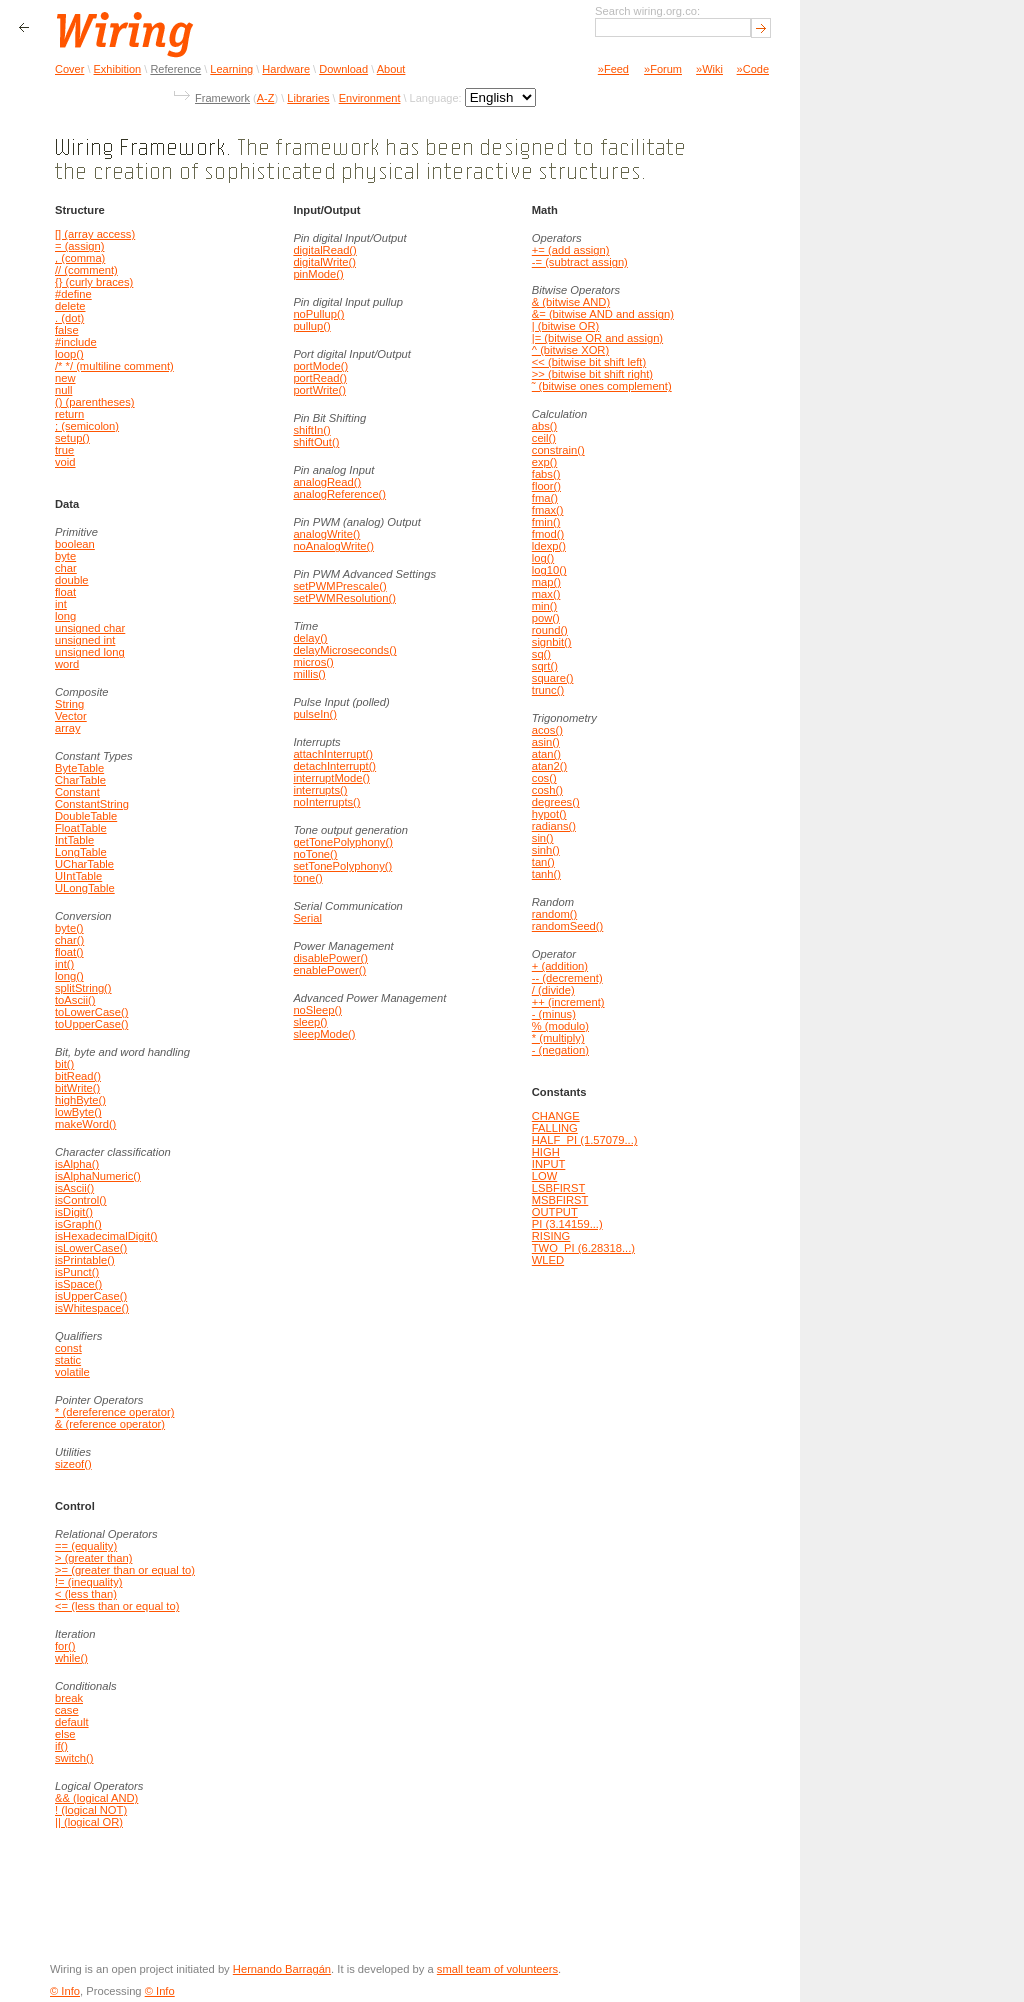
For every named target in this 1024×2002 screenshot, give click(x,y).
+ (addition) (560, 966)
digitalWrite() (324, 262)
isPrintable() (85, 1260)
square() (553, 678)
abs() (545, 426)
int (61, 604)
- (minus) (554, 1014)
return (69, 414)
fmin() (546, 522)
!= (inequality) (88, 1582)
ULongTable (85, 888)
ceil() (544, 438)
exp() (545, 462)
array (68, 728)
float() (69, 952)
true (64, 450)
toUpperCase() (91, 1024)
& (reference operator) (110, 1424)
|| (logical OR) (89, 1822)
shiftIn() (311, 430)
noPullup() (318, 314)
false (67, 330)
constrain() (558, 450)
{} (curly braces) (94, 282)
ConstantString (92, 804)
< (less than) (86, 1594)
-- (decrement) (567, 978)
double (72, 580)
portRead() (319, 378)
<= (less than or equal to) (117, 1606)
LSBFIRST (558, 1188)
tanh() (546, 874)
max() (546, 594)
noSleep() (317, 1010)
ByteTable (79, 768)
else (65, 1734)
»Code (753, 69)
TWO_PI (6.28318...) (583, 1248)
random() (554, 914)
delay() (310, 638)
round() (550, 630)
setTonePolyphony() (342, 866)
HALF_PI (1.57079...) (585, 1140)
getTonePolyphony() (343, 842)
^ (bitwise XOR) (570, 350)
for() (65, 1646)
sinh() (546, 850)
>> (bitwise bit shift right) (592, 374)
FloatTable (81, 828)
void (65, 462)
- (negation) (560, 1050)
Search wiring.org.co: (647, 11)
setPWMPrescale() (339, 586)
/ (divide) (553, 990)
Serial (307, 918)
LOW (544, 1176)
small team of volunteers (497, 1969)
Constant (77, 792)
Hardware (286, 69)
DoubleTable (86, 816)
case (67, 1710)
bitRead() (78, 1076)
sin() (543, 838)
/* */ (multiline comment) (114, 366)
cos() (544, 778)
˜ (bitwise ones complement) (602, 386)
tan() (543, 862)
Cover (69, 69)
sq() (541, 654)
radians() (554, 826)
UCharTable (84, 864)
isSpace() (78, 1284)
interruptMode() (331, 778)
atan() (546, 754)
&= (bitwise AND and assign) (603, 314)
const (68, 1348)
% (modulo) (560, 1026)
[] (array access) (95, 234)
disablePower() (330, 958)
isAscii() (74, 1188)
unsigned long (90, 652)
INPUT (549, 1164)
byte (65, 556)
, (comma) (80, 258)
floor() (546, 486)
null (63, 390)
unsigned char (90, 628)
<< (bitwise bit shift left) (589, 362)
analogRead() (327, 482)
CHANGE (556, 1116)
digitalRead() (324, 250)
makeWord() (85, 1124)
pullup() (311, 326)
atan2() (549, 766)
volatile (72, 1372)
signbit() (552, 642)
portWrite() (319, 390)
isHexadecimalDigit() (106, 1236)
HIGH (546, 1152)
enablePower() (329, 970)
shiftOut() (316, 442)
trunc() (548, 690)
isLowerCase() (91, 1248)
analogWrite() (326, 534)
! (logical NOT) (91, 1810)
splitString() (83, 988)
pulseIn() (315, 714)
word (67, 664)
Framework (222, 98)
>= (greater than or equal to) (125, 1570)
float (65, 592)
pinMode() (318, 274)
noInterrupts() (326, 802)
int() (64, 964)
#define (73, 294)
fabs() (546, 474)
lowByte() (78, 1112)
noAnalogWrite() (333, 546)
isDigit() (74, 1212)
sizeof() (73, 1464)
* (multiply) (558, 1038)
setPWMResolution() (344, 598)
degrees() (556, 802)
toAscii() (75, 1000)
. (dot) (69, 318)
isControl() (81, 1200)
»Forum (663, 69)
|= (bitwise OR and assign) (597, 338)
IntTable (74, 840)
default (72, 1722)
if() (61, 1746)
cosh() (547, 790)
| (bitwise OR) (566, 326)
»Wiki (709, 69)
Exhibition (118, 69)
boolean (75, 544)
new (65, 378)
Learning (231, 69)
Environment (370, 98)
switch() (74, 1758)
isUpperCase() (91, 1296)
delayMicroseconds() (344, 650)
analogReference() (339, 494)
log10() (549, 570)
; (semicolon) (87, 426)
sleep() (310, 1022)
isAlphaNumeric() (98, 1176)
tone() (307, 878)
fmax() (548, 510)
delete (70, 306)
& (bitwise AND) (571, 302)
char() (69, 940)
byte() (69, 928)
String (69, 704)
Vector (71, 716)
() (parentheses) (95, 402)
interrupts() (320, 790)
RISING (551, 1236)
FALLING (555, 1128)
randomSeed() (568, 926)
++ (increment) (568, 1002)
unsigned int (85, 640)
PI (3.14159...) (567, 1224)
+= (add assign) (571, 250)
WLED (548, 1260)
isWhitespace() (92, 1308)
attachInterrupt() (333, 754)
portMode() (320, 366)
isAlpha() (77, 1164)
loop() (69, 354)
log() (543, 558)
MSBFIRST (560, 1200)
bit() (64, 1064)
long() (69, 976)
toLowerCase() (91, 1012)
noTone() (315, 854)
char (66, 568)
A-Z (266, 98)
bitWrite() (77, 1088)
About (391, 69)
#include (76, 342)
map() (546, 582)
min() (544, 606)
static (68, 1360)
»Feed (613, 69)
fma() (545, 498)
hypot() (549, 814)
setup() (72, 438)
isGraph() (78, 1224)
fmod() (548, 534)
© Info (65, 1991)
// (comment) (86, 270)
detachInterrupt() (334, 766)
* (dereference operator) (114, 1412)
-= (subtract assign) (580, 262)
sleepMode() (324, 1034)
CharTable (80, 780)
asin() (546, 742)
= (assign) (79, 246)
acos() (547, 730)
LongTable (81, 852)
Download (343, 69)
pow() (546, 618)
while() (71, 1658)
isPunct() (77, 1272)
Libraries (308, 98)
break (69, 1698)
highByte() (80, 1100)
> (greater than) (93, 1558)
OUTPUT (555, 1212)
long (65, 616)
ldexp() (549, 546)
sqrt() (545, 666)
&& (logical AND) (96, 1798)
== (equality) (86, 1546)
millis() (309, 674)
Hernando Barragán (282, 1969)
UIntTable (78, 876)
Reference (175, 69)
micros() (313, 662)
